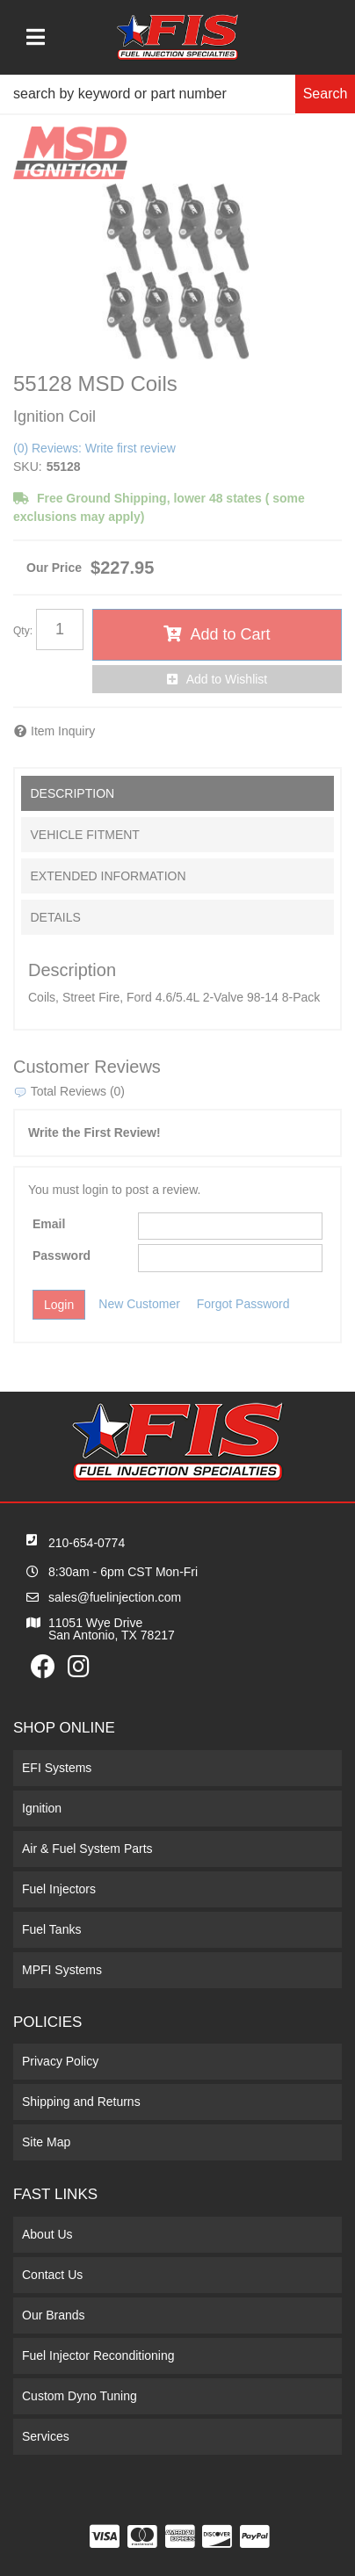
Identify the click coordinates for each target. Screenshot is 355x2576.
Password (62, 1255)
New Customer (139, 1304)
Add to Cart (230, 634)
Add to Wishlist (227, 679)
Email (49, 1224)
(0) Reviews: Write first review (94, 448)
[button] (177, 94)
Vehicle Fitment (84, 835)
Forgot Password (243, 1304)
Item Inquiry (63, 731)
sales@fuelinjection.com (114, 1597)
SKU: (27, 466)
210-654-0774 (86, 1543)
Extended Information (107, 876)
